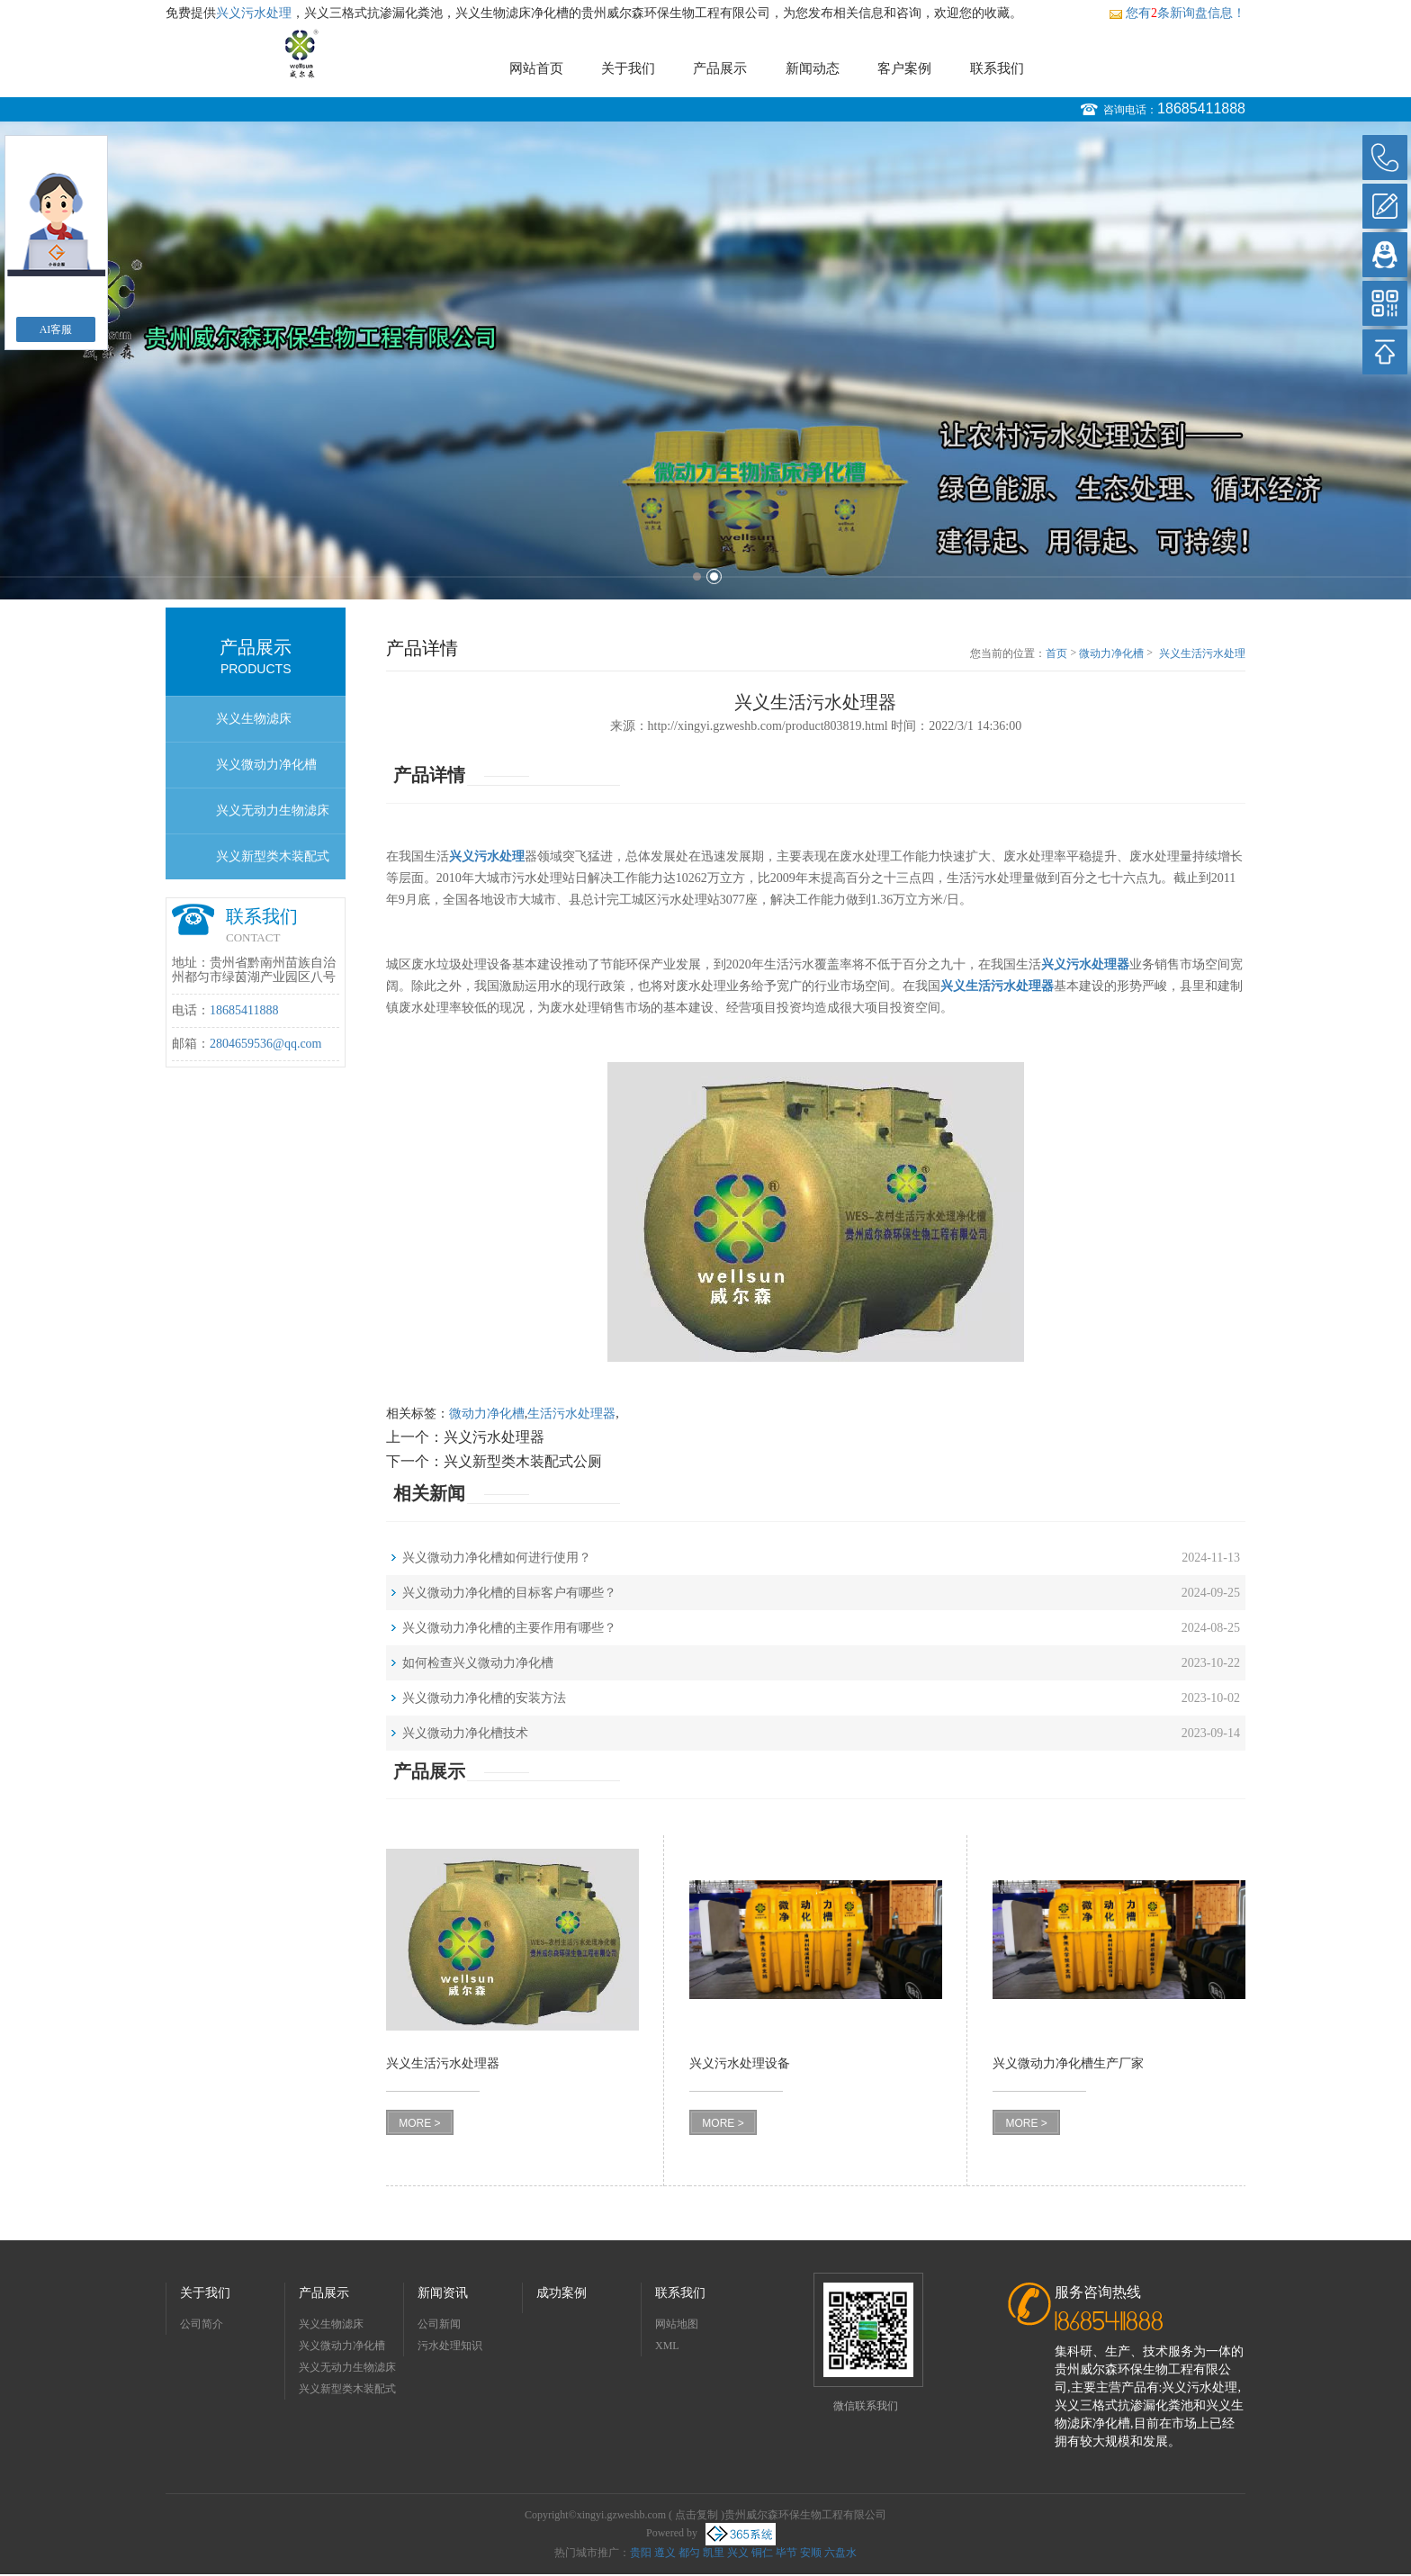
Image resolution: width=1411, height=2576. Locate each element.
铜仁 (762, 2552)
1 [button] (697, 576)
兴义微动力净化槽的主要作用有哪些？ (509, 1628)
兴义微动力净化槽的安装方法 (484, 1698)
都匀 (689, 2552)
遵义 (665, 2552)
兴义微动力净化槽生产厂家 (1068, 2063)
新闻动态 (813, 68)
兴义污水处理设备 (739, 2063)
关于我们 (628, 68)
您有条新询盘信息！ (1177, 13)
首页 (1056, 653)
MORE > (419, 2123)
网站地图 (676, 2324)
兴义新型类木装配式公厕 (272, 864)
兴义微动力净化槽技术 (465, 1733)
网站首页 (536, 68)
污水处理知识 (450, 2345)
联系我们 (997, 68)
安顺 (811, 2552)
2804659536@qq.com (266, 1043)
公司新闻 (439, 2324)
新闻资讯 (443, 2293)
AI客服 (56, 329)
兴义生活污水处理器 (1202, 654)
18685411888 (1201, 108)
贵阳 (641, 2552)
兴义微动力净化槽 (266, 764)
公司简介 (201, 2324)
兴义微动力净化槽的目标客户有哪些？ (509, 1592)
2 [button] (714, 576)
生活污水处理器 (571, 1413)
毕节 (786, 2552)
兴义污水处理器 (494, 1437)
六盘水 (840, 2552)
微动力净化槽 (1111, 653)
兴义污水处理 (254, 13)
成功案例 (561, 2293)
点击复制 (696, 2514)
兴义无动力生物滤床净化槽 (272, 818)
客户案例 (904, 68)
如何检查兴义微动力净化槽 (477, 1663)
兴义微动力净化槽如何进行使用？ (496, 1557)
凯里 (713, 2552)
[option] (705, 360)
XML (667, 2345)
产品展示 (720, 68)
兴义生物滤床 (254, 718)
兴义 (738, 2552)
